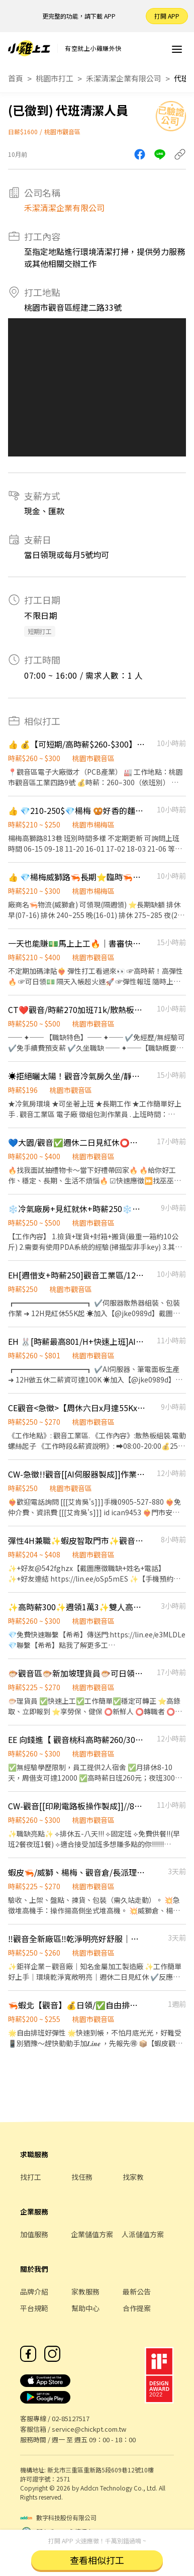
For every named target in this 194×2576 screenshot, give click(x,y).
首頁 (15, 78)
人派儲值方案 (143, 2234)
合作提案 (137, 2308)
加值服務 (34, 2234)
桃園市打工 (54, 78)
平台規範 (34, 2308)
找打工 (30, 2177)
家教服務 (85, 2291)
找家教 (133, 2177)
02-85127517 (70, 2418)
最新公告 (137, 2291)
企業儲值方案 (92, 2234)
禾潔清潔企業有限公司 (123, 78)
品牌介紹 (34, 2291)
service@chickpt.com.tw (89, 2429)
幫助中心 (85, 2308)
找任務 (81, 2177)
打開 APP (166, 16)
